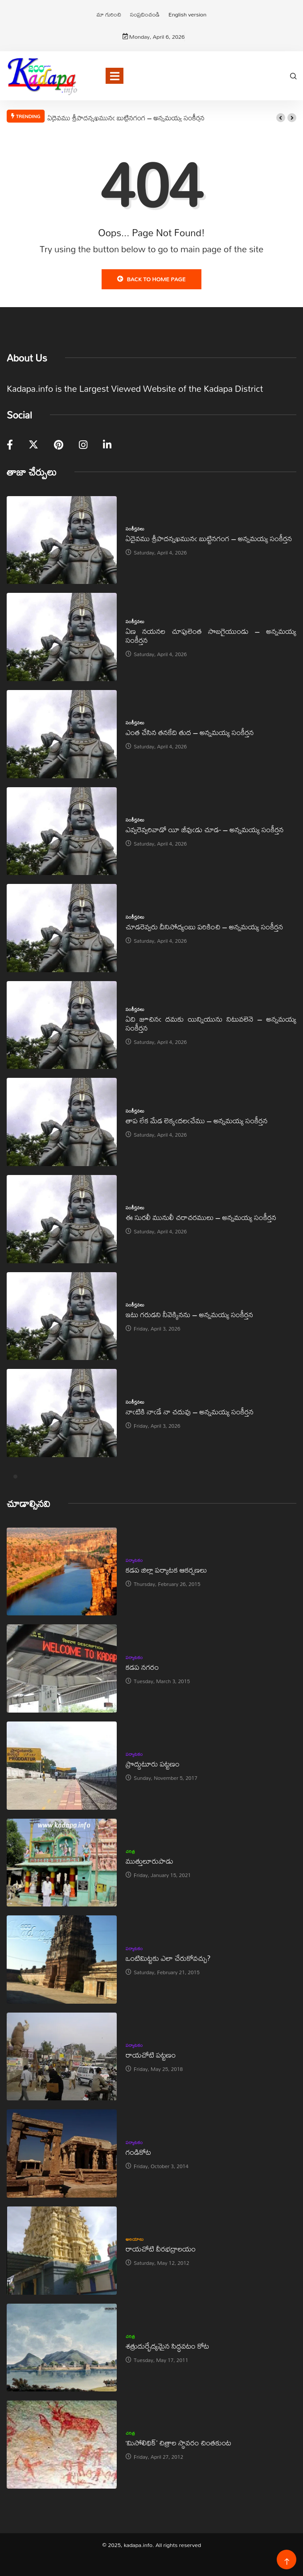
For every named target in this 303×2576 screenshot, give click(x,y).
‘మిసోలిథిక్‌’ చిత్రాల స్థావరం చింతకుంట (178, 2442)
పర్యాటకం (134, 1560)
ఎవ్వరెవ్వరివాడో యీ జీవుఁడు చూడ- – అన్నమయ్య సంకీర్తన (205, 829)
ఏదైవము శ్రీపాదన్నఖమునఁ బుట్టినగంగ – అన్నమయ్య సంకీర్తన (126, 118)
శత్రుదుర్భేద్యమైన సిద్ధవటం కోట (167, 2345)
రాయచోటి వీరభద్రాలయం (161, 2248)
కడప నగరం (142, 1667)
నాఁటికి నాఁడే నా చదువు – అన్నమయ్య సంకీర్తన (190, 1411)
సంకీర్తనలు (135, 528)
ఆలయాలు (135, 2239)
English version (187, 14)
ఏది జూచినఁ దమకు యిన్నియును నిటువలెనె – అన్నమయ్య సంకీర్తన (211, 1023)
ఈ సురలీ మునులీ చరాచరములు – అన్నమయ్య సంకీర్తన (201, 1217)
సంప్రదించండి (145, 14)
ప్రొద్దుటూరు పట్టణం (153, 1763)
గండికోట (138, 2152)
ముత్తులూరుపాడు (149, 1860)
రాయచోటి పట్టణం (151, 2054)
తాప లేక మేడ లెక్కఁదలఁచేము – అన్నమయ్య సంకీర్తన (196, 1120)
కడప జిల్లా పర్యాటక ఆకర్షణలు (166, 1569)
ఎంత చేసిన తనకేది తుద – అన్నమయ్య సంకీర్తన (190, 732)
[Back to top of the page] (286, 2562)
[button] (280, 117)
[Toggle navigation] (114, 76)
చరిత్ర (130, 1851)
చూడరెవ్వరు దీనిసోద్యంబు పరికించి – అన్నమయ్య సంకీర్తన (204, 926)
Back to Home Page (151, 279)
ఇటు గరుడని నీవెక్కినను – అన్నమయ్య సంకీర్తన (189, 1314)
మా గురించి (109, 14)
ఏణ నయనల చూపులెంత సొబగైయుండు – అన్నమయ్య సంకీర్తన (211, 635)
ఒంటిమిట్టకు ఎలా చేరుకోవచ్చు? (168, 1958)
